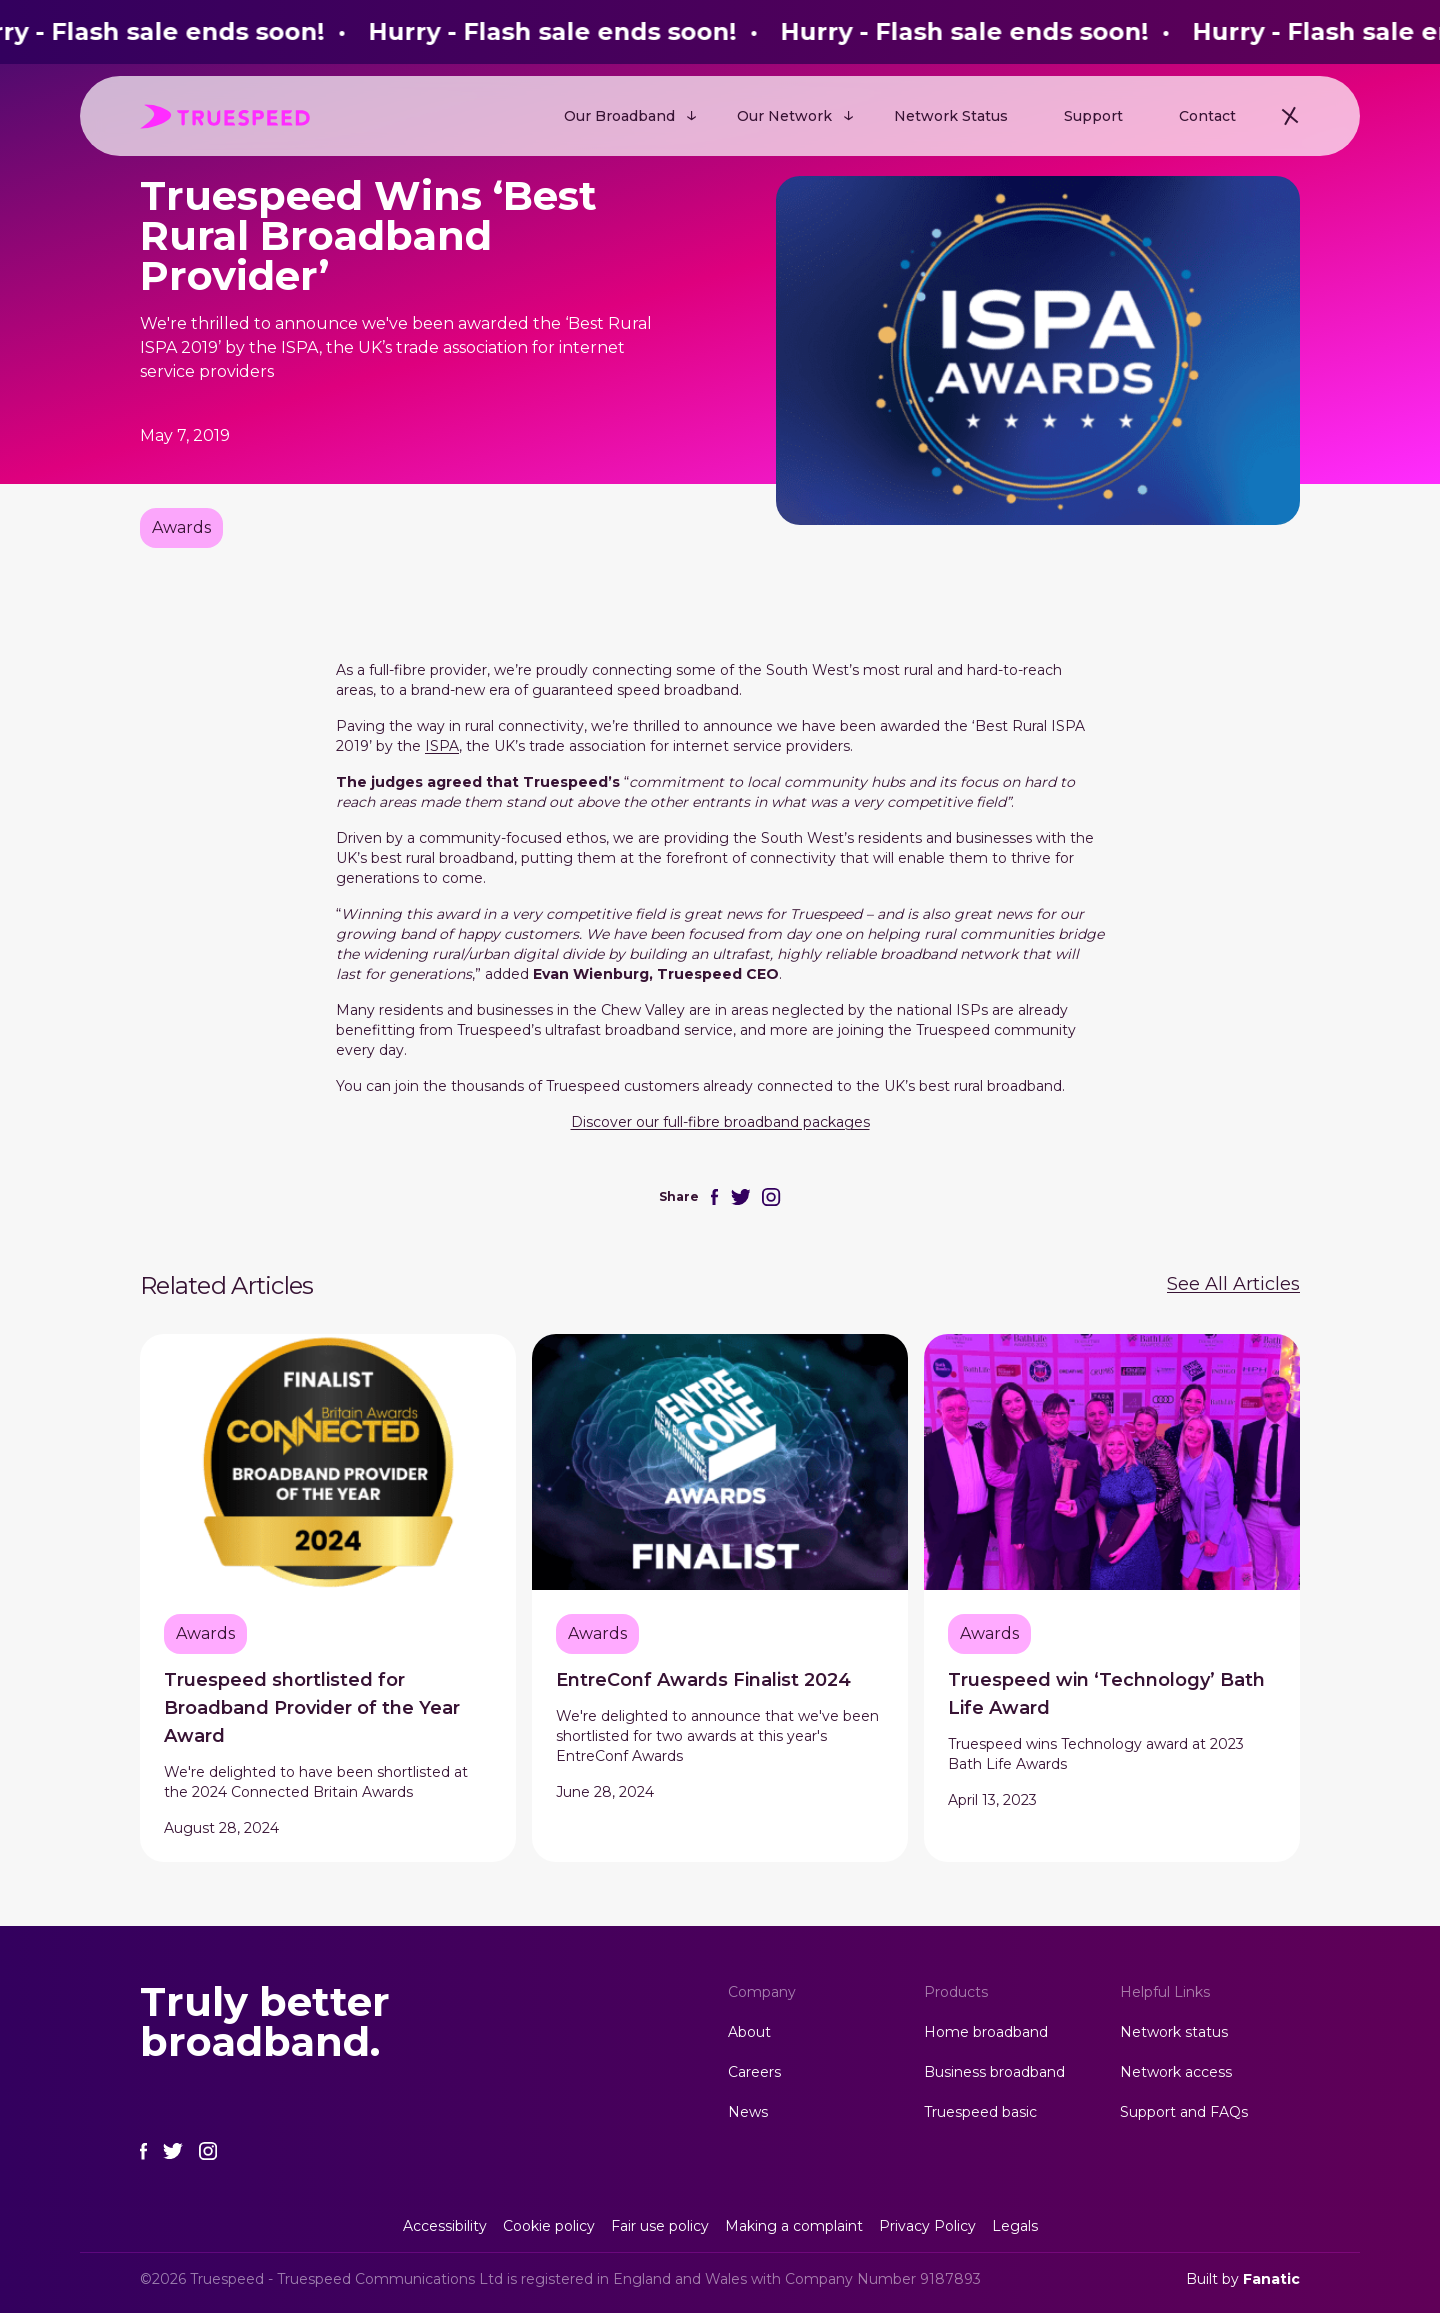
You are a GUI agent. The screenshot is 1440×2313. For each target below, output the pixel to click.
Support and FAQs (1184, 2112)
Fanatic (1271, 2279)
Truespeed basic (980, 2112)
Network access (1176, 2072)
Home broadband (986, 2032)
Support (1093, 116)
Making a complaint (794, 2226)
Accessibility (445, 2226)
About (749, 2032)
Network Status (951, 116)
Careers (754, 2072)
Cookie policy (549, 2226)
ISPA (442, 746)
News (748, 2112)
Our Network (784, 116)
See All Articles (1233, 1284)
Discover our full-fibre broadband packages (720, 1122)
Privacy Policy (927, 2226)
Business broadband (994, 2072)
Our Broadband (619, 116)
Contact (1207, 116)
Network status (1174, 2032)
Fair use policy (660, 2226)
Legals (1015, 2226)
